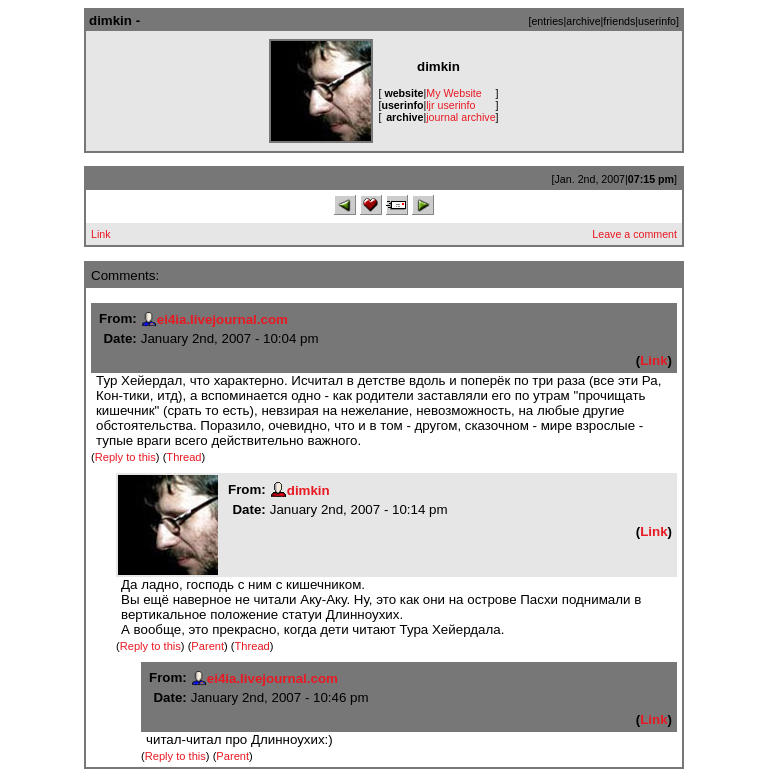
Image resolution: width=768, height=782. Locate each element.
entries (547, 21)
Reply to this (125, 457)
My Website (453, 93)
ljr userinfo (450, 105)
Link (101, 234)
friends (619, 21)
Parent (207, 646)
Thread (183, 457)
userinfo (657, 21)
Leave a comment (634, 234)
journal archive (460, 117)
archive (583, 21)
